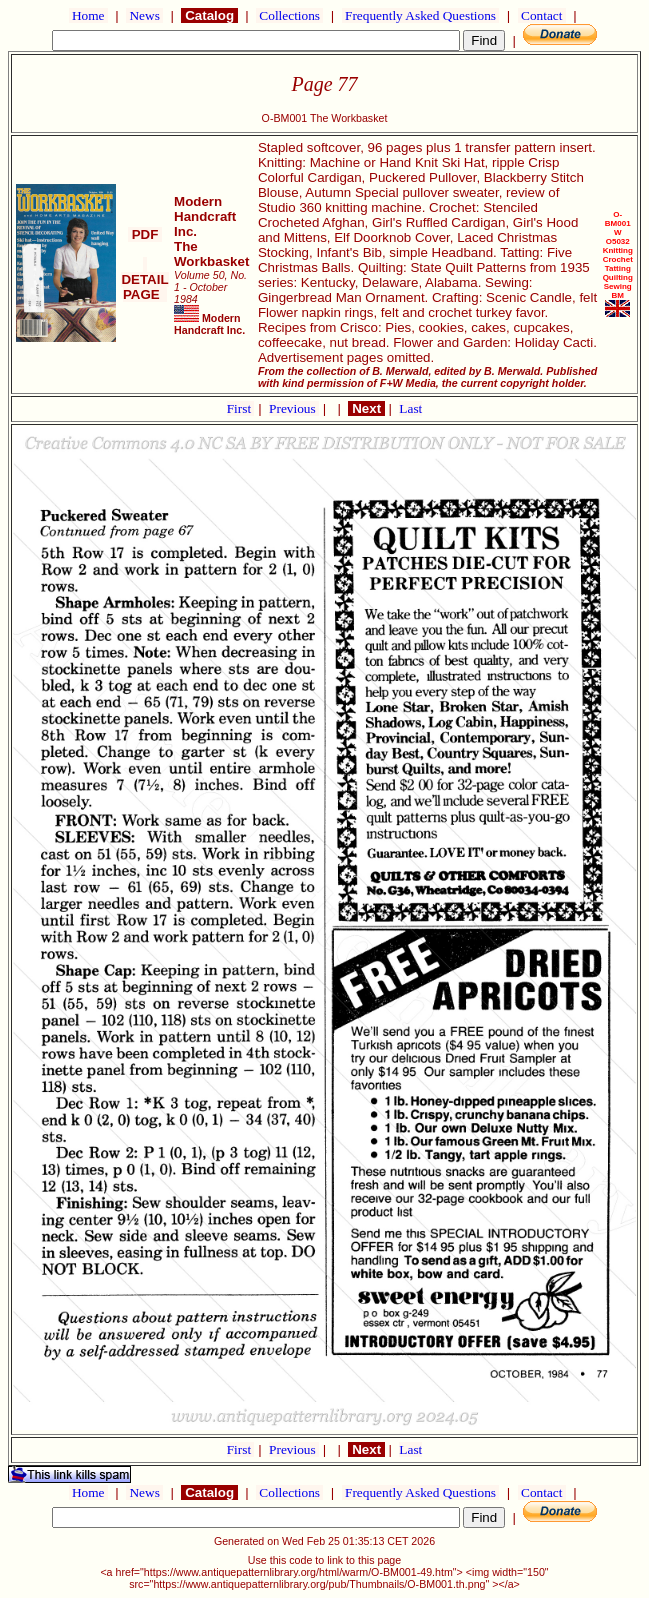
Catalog (209, 15)
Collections (289, 15)
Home (88, 15)
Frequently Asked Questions (421, 15)
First (241, 408)
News (144, 15)
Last (410, 408)
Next (366, 408)
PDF (145, 234)
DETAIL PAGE (144, 279)
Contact (542, 15)
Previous (294, 408)
